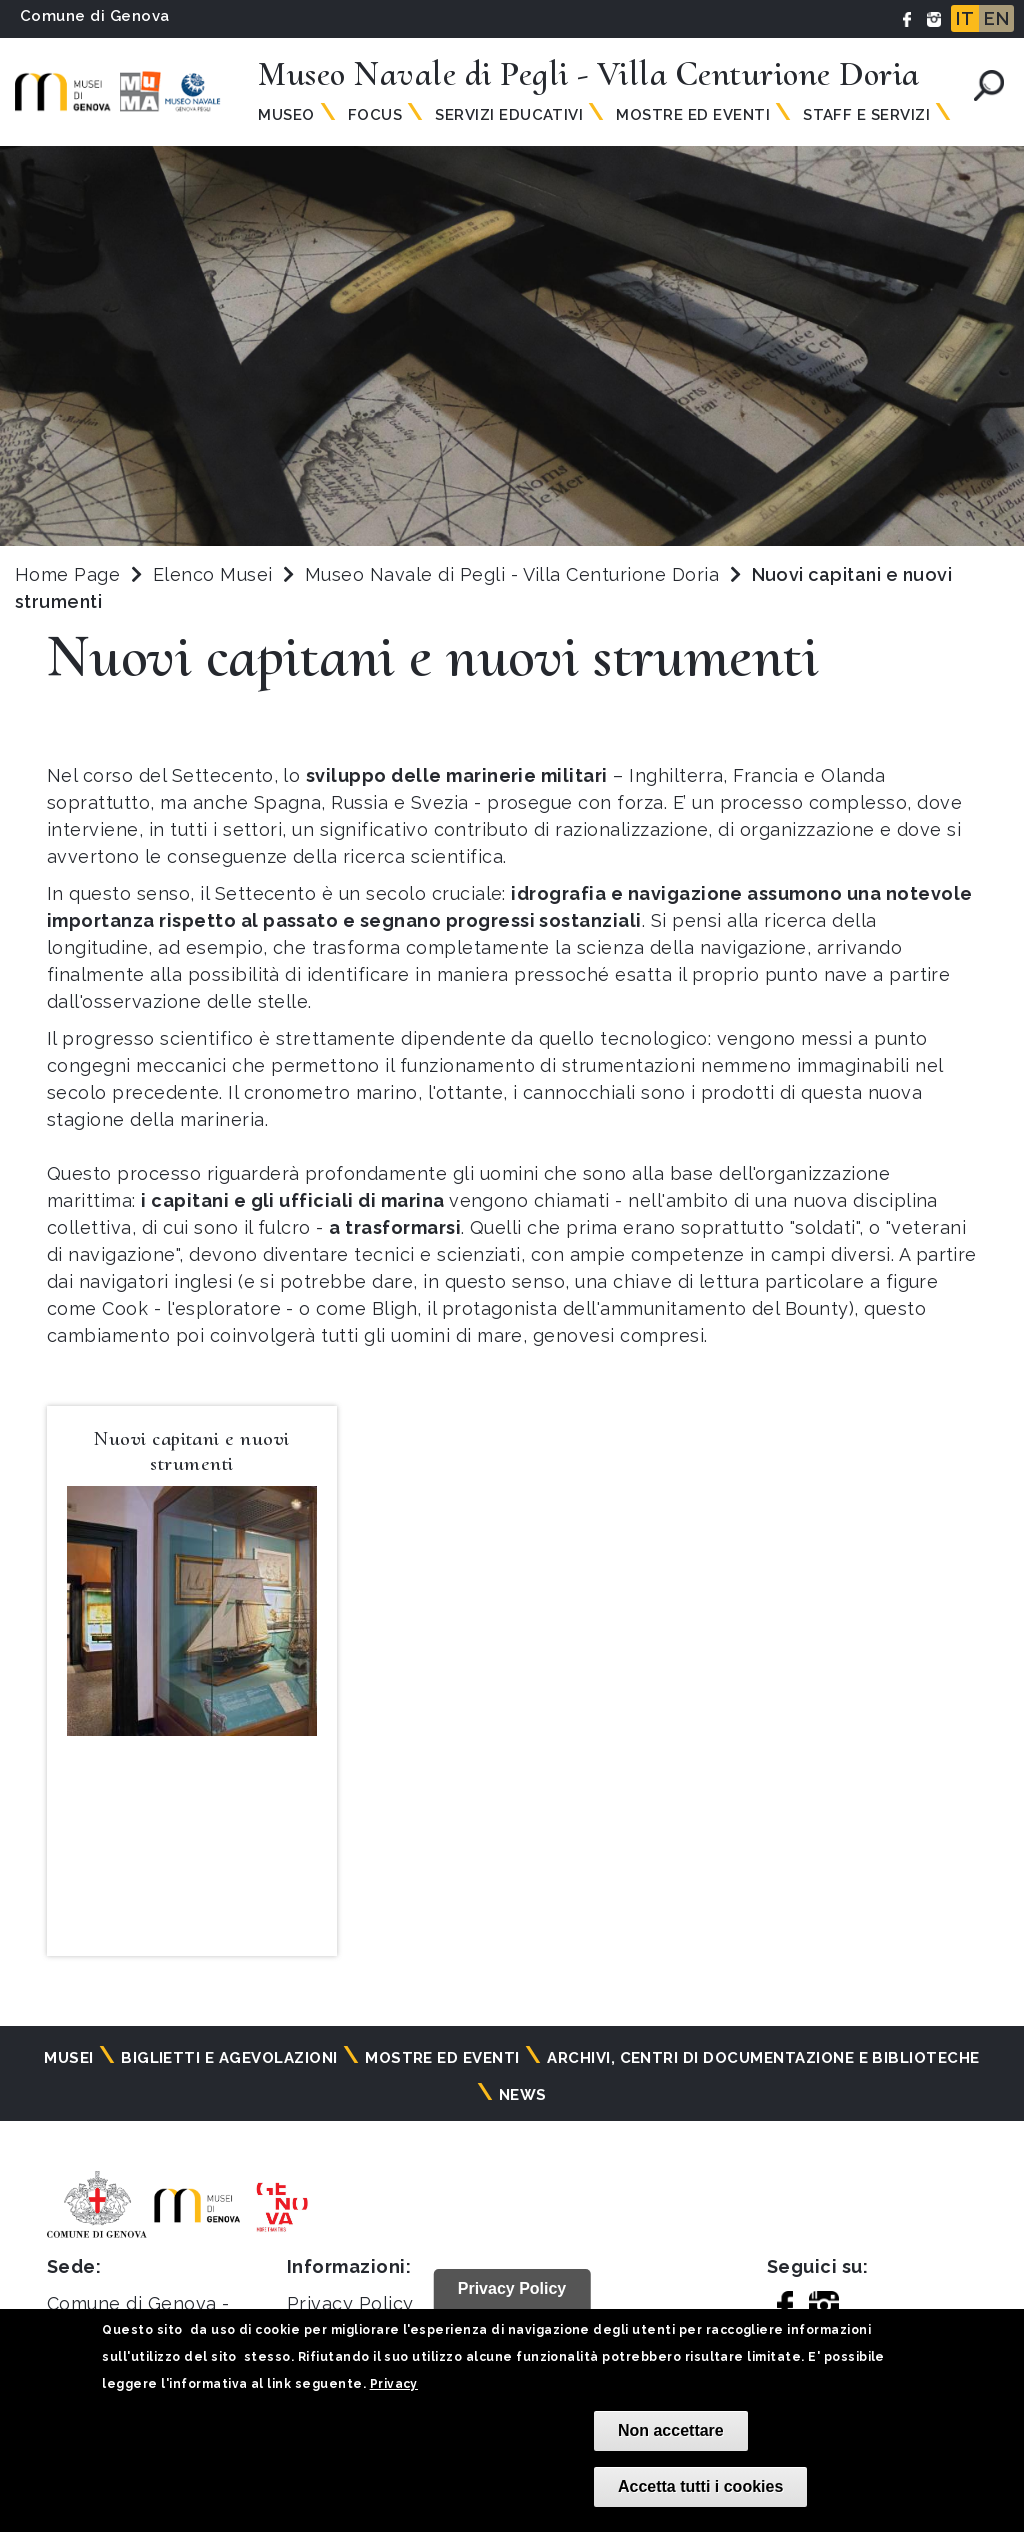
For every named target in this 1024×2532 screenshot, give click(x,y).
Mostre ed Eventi (693, 115)
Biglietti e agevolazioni (229, 2058)
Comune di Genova (95, 16)
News (523, 2095)
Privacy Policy (350, 2303)
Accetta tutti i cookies (700, 2486)
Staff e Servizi (866, 115)
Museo (286, 115)
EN (996, 18)
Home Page (67, 574)
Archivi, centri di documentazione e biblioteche (763, 2058)
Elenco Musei (213, 574)
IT (965, 18)
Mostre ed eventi (442, 2058)
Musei (68, 2058)
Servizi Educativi (509, 115)
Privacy (394, 2384)
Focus (375, 115)
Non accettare (671, 2430)
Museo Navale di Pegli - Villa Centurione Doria (515, 574)
